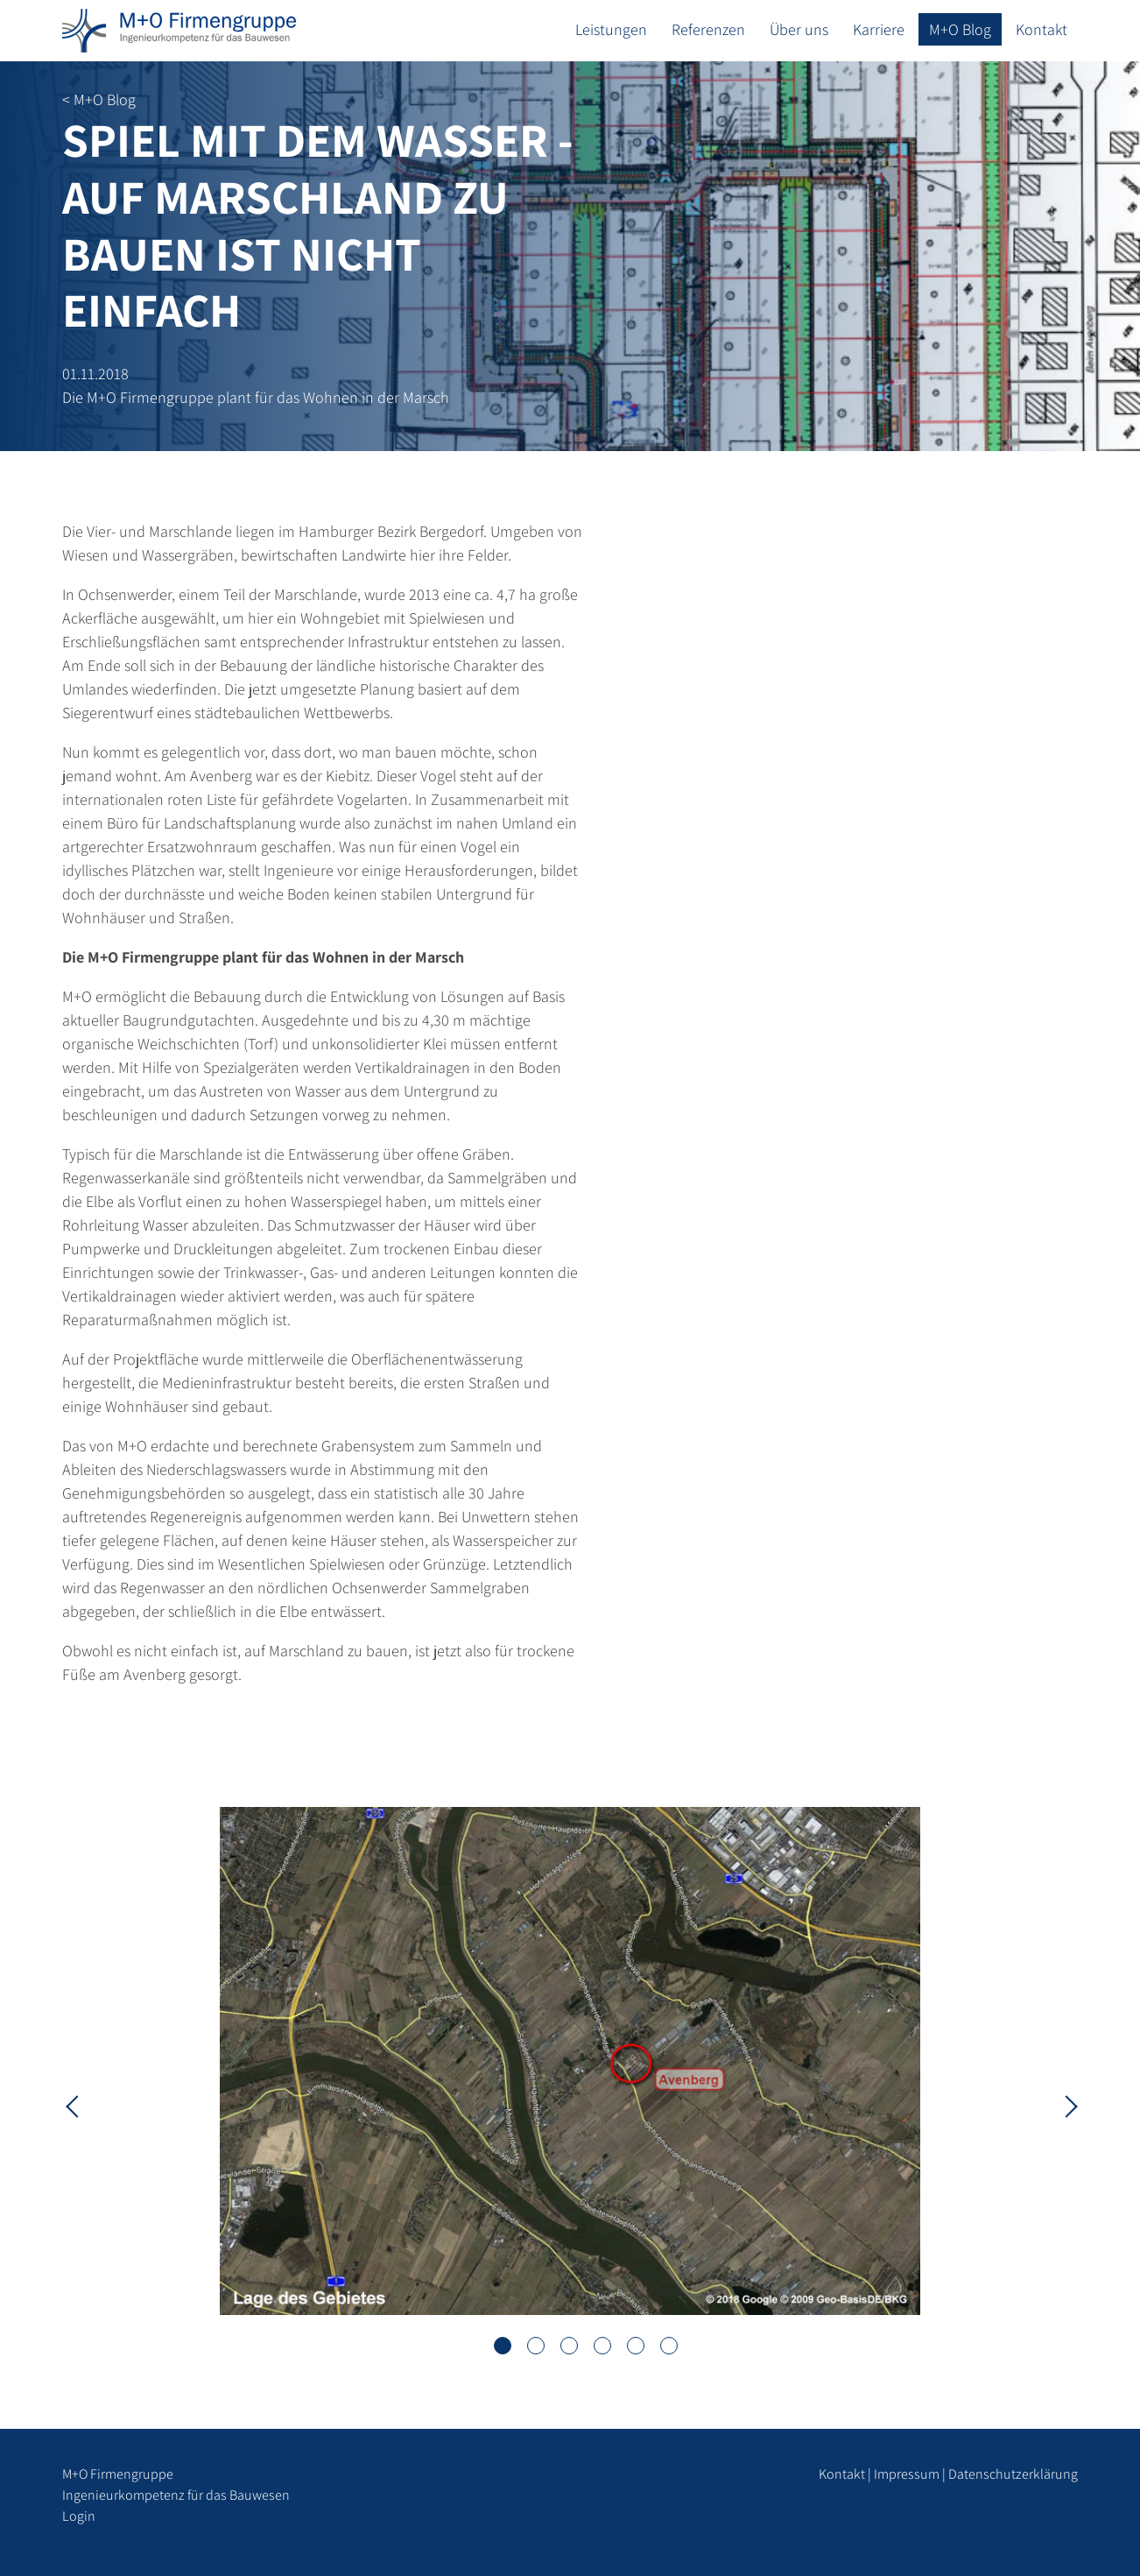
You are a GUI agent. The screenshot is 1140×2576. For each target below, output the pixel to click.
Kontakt (1041, 29)
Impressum (906, 2474)
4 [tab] (602, 2345)
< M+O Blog (99, 99)
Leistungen (611, 29)
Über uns (799, 29)
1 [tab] (502, 2345)
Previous (75, 2105)
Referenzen (708, 29)
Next (1065, 2105)
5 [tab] (635, 2345)
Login (78, 2516)
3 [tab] (569, 2345)
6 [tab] (669, 2345)
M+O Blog (960, 29)
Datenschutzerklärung (1013, 2474)
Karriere (878, 29)
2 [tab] (536, 2345)
